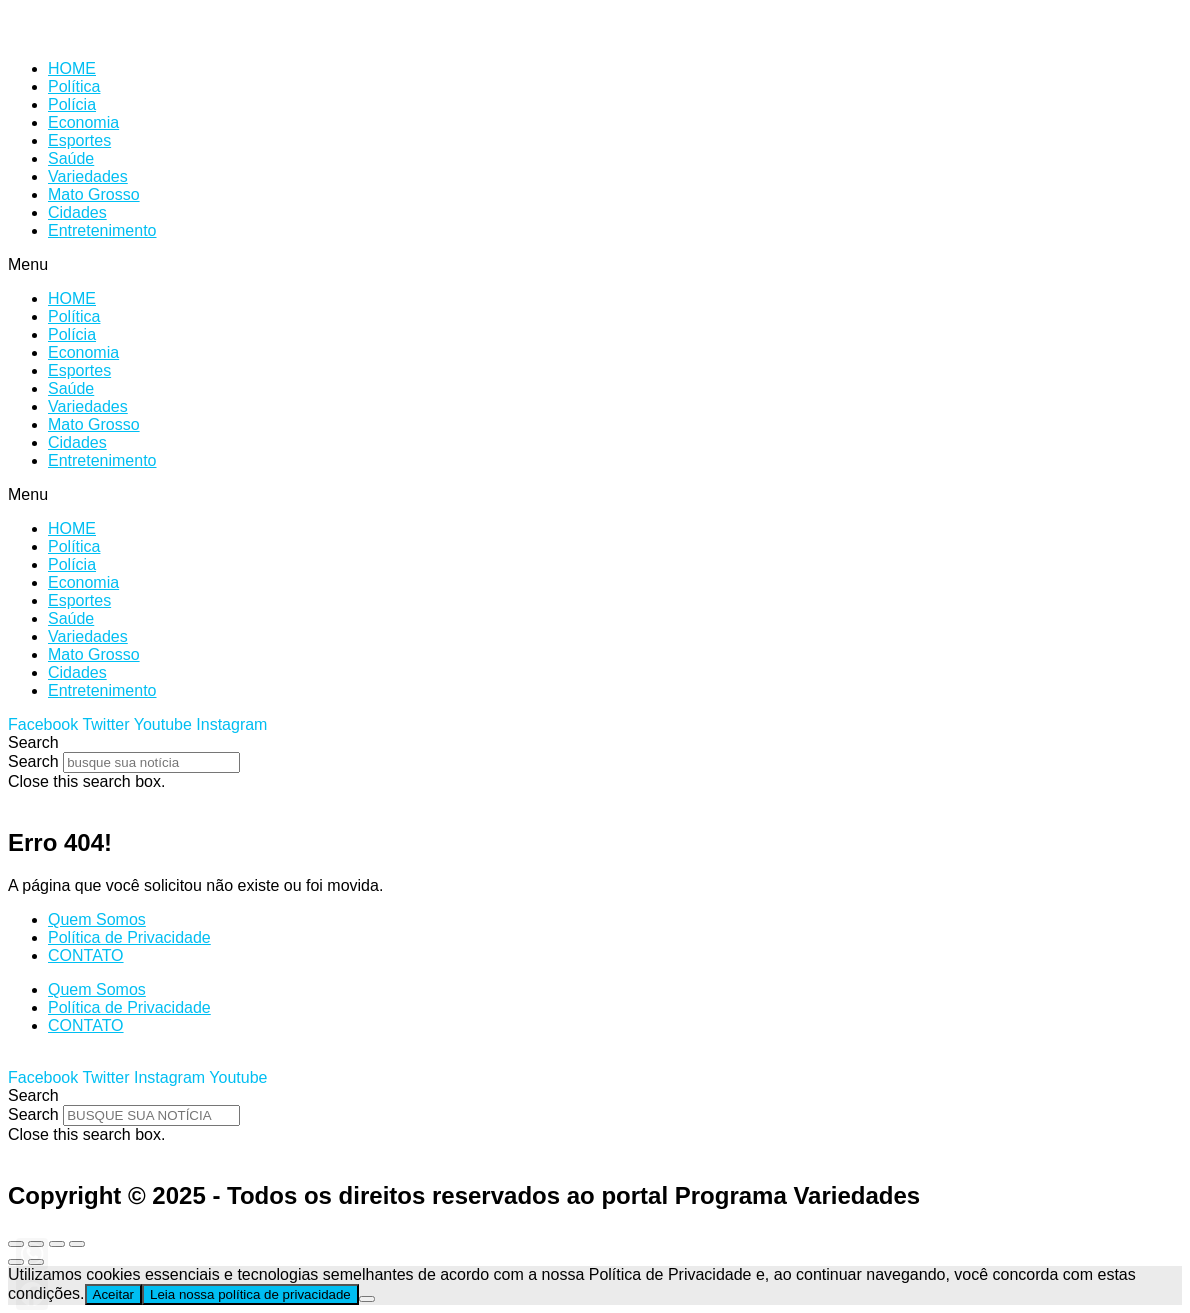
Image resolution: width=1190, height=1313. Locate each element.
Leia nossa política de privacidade (250, 1294)
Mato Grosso (94, 194)
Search (33, 761)
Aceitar (113, 1294)
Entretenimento (102, 230)
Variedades (88, 176)
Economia (83, 122)
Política (74, 86)
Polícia (72, 104)
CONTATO (86, 955)
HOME (72, 68)
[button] (595, 265)
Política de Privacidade (129, 937)
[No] (367, 1299)
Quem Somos (97, 919)
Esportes (79, 140)
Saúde (71, 158)
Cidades (77, 212)
